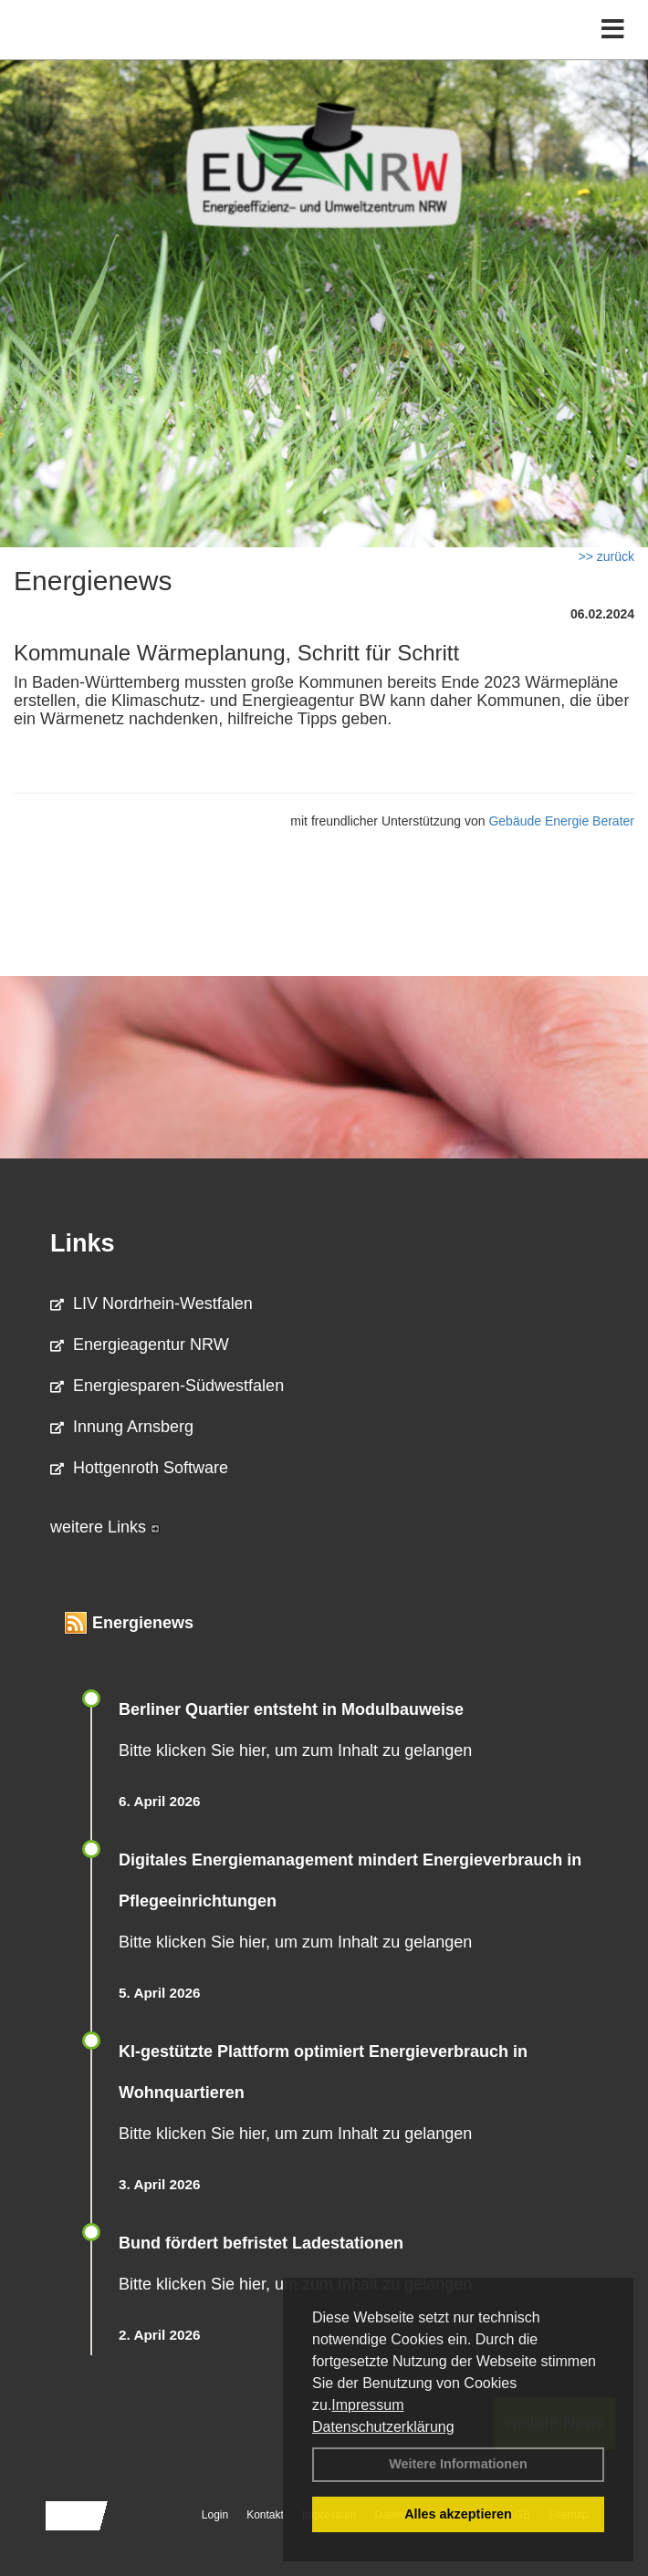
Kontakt (265, 2514)
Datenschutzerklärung (383, 2427)
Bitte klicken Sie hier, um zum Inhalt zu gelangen (295, 1750)
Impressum (367, 2405)
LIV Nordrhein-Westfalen (151, 1303)
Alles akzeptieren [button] (458, 2514)
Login (215, 2514)
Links (82, 1243)
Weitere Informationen (458, 2464)
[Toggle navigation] (612, 29)
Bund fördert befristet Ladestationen (261, 2243)
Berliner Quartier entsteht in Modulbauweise (291, 1709)
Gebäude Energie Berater (561, 821)
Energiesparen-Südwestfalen (167, 1385)
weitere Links (105, 1527)
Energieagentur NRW (139, 1344)
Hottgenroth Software (139, 1468)
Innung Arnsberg (121, 1427)
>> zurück (606, 556)
